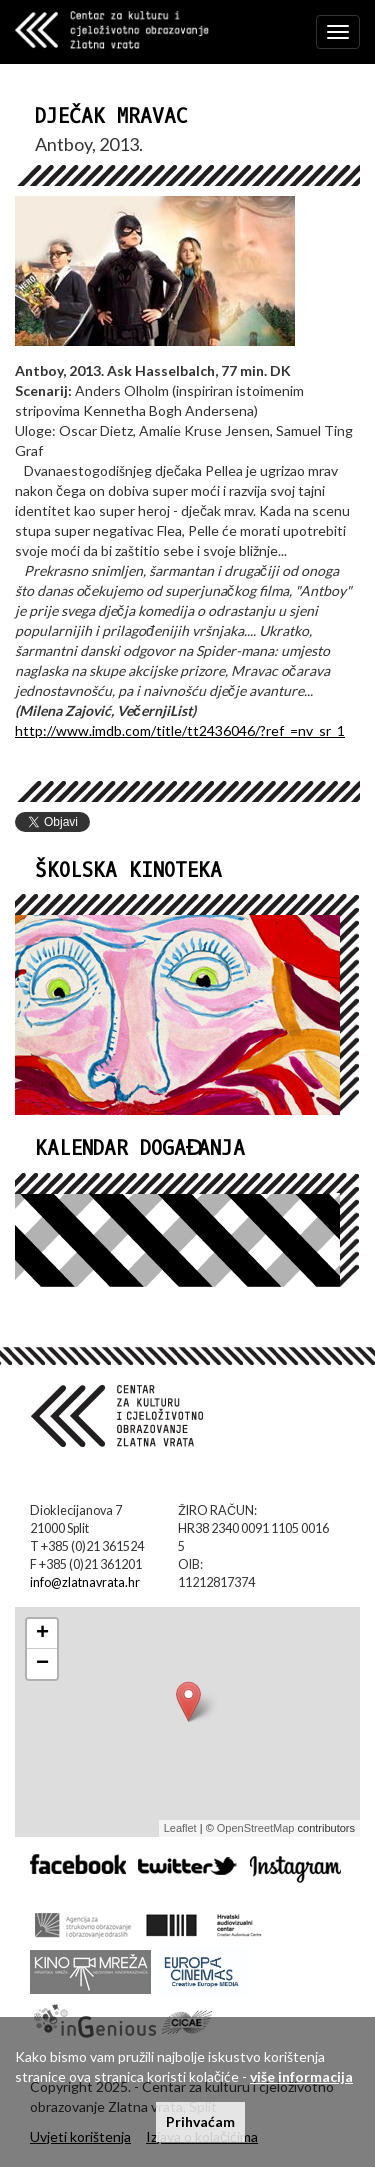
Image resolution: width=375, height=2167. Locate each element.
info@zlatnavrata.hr (85, 1582)
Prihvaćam (200, 2121)
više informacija (301, 2076)
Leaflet (180, 1828)
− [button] (42, 1664)
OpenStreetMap (256, 1828)
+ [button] (42, 1634)
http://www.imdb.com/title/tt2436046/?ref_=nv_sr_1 (180, 730)
